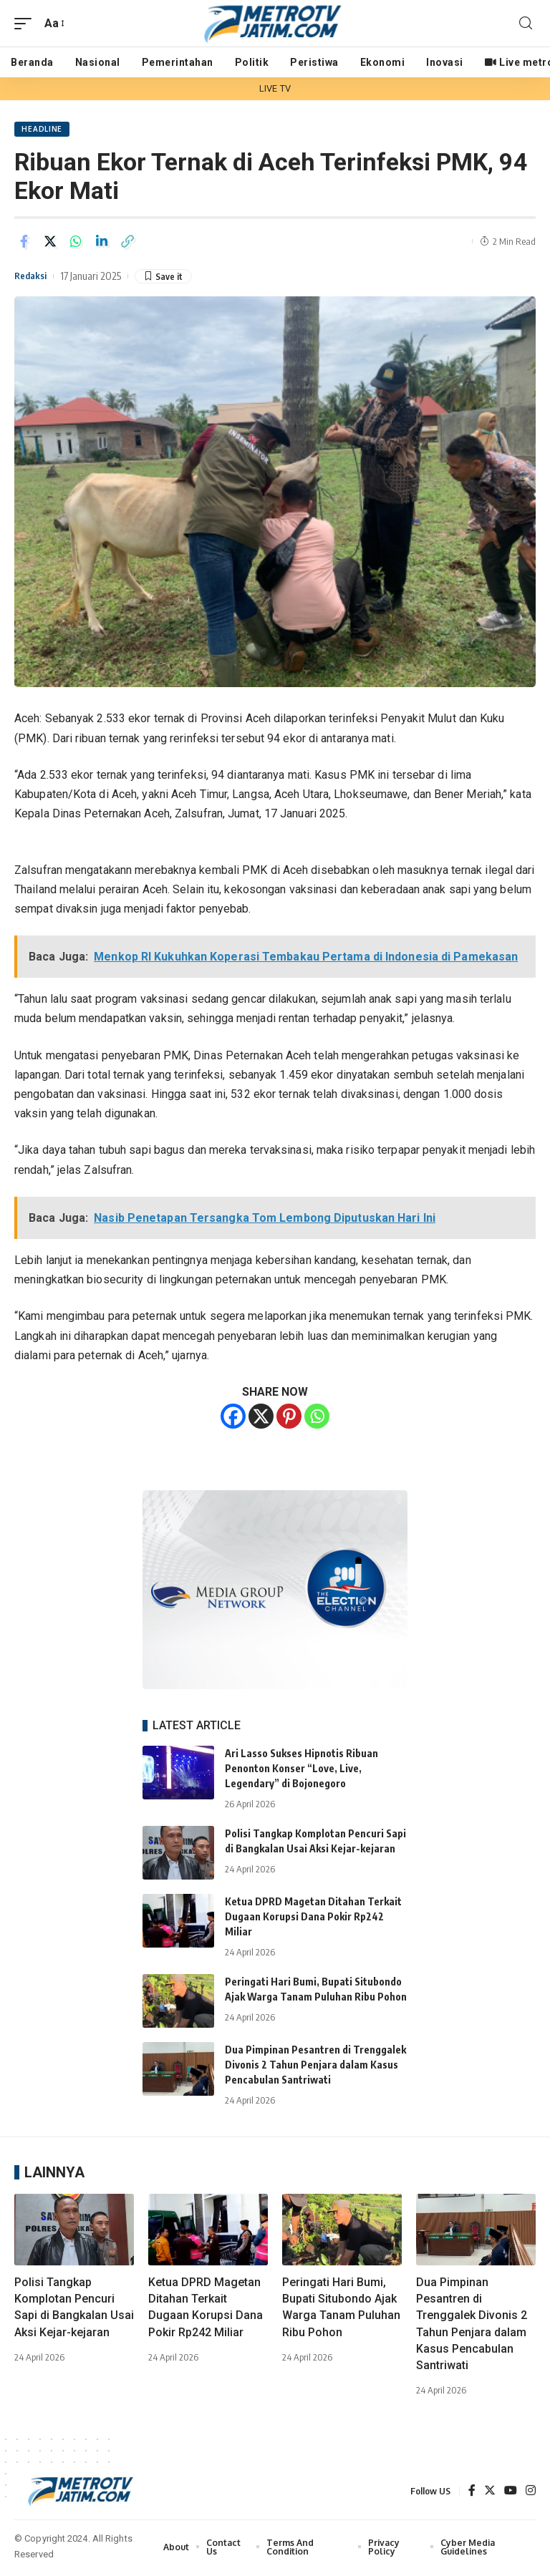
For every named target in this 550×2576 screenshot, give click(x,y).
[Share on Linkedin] (102, 243)
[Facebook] (233, 1418)
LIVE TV (275, 88)
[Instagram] (531, 2493)
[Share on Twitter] (50, 243)
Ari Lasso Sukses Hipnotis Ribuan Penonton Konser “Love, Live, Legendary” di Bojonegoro (301, 1770)
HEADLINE (43, 130)
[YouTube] (510, 2493)
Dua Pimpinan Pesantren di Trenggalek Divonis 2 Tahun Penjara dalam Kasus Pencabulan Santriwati (315, 2067)
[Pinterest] (288, 1418)
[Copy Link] (127, 243)
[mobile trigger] (26, 23)
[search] (526, 23)
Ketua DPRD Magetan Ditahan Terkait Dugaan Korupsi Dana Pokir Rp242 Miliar (313, 1918)
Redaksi (33, 277)
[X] (261, 1418)
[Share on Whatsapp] (76, 243)
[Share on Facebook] (24, 243)
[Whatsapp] (316, 1418)
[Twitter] (490, 2493)
